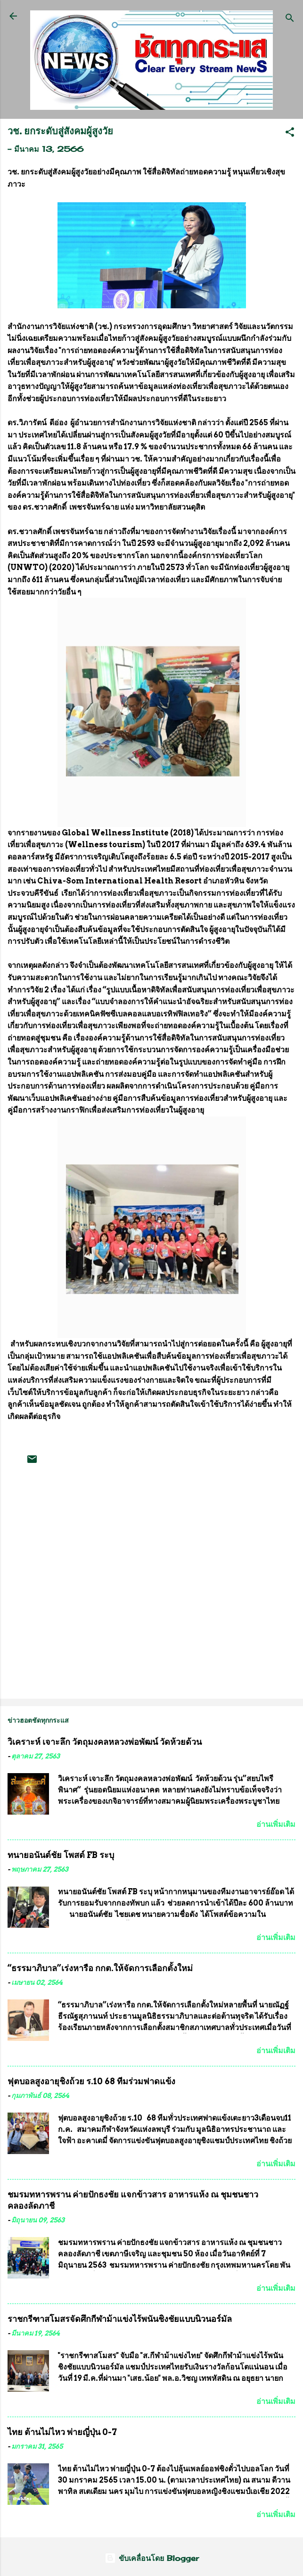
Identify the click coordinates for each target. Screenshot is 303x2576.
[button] (289, 133)
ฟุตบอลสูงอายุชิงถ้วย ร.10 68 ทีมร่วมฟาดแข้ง (91, 2081)
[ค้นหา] (289, 19)
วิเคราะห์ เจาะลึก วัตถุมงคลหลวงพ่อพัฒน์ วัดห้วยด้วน (105, 1742)
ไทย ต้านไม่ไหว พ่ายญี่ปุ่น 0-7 (62, 2432)
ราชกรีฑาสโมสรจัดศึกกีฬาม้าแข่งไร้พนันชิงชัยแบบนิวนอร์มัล (120, 2319)
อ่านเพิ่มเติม (275, 1824)
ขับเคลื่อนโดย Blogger (152, 2558)
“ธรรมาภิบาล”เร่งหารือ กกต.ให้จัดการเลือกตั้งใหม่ (100, 1968)
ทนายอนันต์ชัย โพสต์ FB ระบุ (61, 1855)
